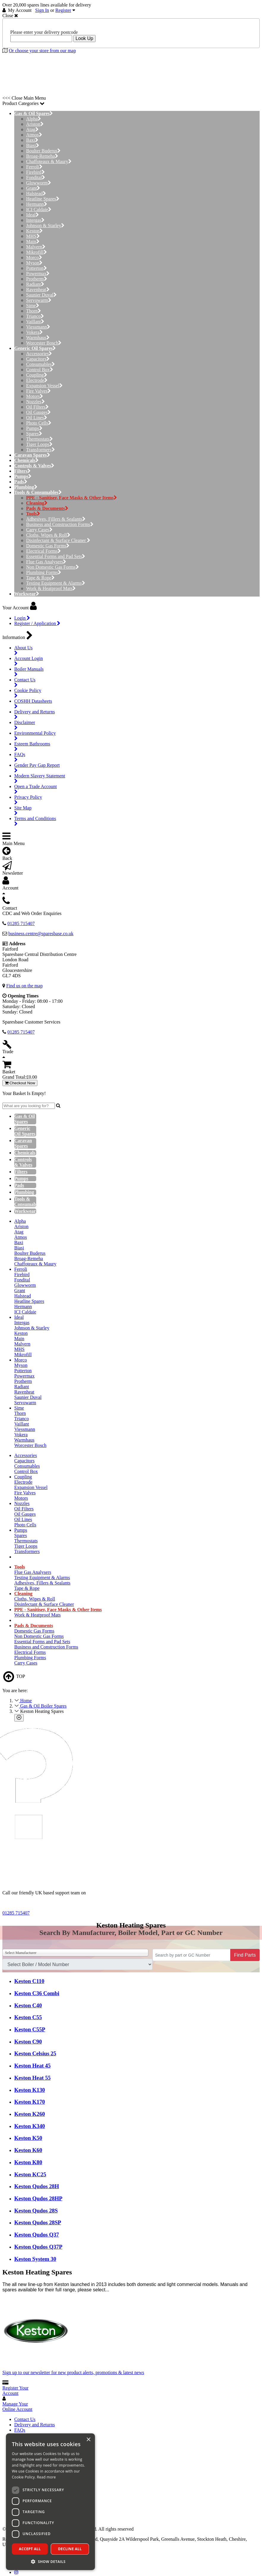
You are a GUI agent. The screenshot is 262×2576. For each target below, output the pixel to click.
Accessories (39, 353)
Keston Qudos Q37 (36, 2234)
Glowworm (38, 182)
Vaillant (35, 321)
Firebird (35, 172)
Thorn (33, 310)
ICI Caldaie (38, 209)
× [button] (88, 2440)
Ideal (32, 214)
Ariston (35, 124)
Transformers (40, 449)
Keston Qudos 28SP (37, 2222)
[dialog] (50, 2501)
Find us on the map (24, 985)
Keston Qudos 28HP (38, 2198)
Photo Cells (38, 422)
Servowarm (38, 300)
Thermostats (39, 438)
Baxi (32, 140)
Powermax (38, 273)
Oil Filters (37, 406)
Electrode (36, 380)
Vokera (34, 332)
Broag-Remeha (42, 156)
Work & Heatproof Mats (51, 588)
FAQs (19, 2429)
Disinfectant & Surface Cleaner (58, 540)
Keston (34, 230)
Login (22, 618)
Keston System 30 (35, 2259)
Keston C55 (28, 2017)
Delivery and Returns (34, 2424)
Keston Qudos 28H (36, 2186)
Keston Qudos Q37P (38, 2247)
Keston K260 (29, 2114)
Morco (34, 257)
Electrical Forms (43, 551)
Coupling (36, 374)
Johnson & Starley (45, 225)
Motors (34, 396)
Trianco (35, 316)
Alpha (33, 118)
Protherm (36, 278)
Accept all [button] (30, 2548)
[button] (50, 2561)
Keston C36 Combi (36, 1993)
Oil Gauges (38, 412)
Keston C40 (28, 2005)
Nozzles (35, 401)
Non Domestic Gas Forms (52, 567)
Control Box (39, 369)
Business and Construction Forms (59, 524)
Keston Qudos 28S (36, 2210)
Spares (34, 433)
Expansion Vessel (44, 385)
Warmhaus (38, 337)
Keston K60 (28, 2150)
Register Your (15, 2390)
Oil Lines (36, 417)
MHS (33, 236)
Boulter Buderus (43, 150)
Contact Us (25, 2419)
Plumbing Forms (43, 572)
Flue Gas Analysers (46, 561)
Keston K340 (29, 2126)
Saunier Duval (41, 294)
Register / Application (37, 623)
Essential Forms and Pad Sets (55, 556)
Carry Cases (39, 529)
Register (63, 10)
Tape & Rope (40, 577)
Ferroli (34, 166)
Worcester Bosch (43, 342)
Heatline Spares (42, 198)
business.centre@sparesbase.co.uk (41, 933)
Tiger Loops (39, 444)
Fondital (35, 177)
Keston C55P (29, 2029)
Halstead (36, 193)
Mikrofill (36, 252)
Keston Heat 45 (32, 2065)
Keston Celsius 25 (35, 2053)
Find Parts (245, 1954)
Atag (32, 129)
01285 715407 (16, 1912)
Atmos (34, 134)
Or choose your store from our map (42, 50)
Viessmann (38, 326)
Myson (34, 262)
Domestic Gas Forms (47, 545)
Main (32, 241)
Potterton (36, 268)
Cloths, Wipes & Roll (48, 535)
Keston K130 (29, 2090)
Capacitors (38, 358)
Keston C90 (28, 2041)
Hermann (36, 204)
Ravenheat (38, 289)
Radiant (35, 284)
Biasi (32, 145)
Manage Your (17, 2406)
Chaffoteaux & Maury (49, 161)
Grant (33, 188)
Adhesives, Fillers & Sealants (55, 519)
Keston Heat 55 (32, 2078)
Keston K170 (29, 2102)
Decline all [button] (70, 2548)
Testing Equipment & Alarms (55, 583)
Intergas (35, 220)
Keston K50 (28, 2138)
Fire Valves (38, 390)
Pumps (34, 428)
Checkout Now (20, 1083)
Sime (32, 305)
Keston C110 (29, 1981)
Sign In (42, 10)
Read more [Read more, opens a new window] (46, 2477)
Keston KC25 (30, 2174)
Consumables (40, 364)
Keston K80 (28, 2162)
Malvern (35, 246)
